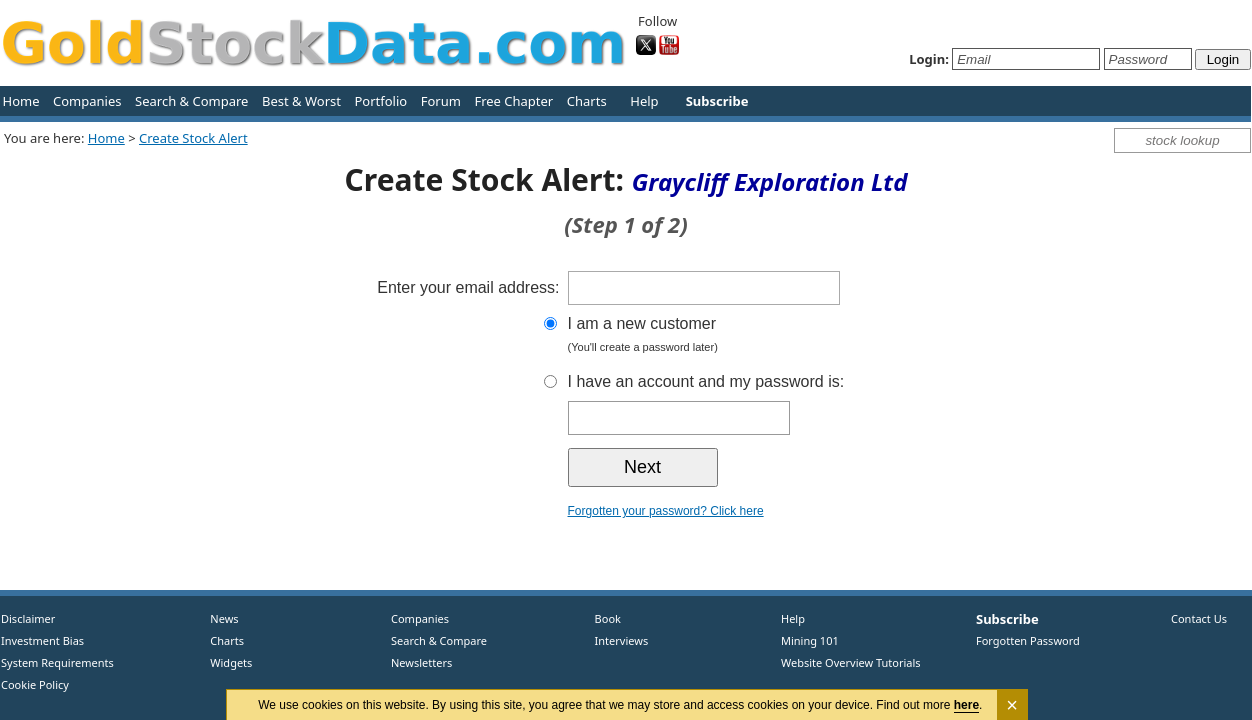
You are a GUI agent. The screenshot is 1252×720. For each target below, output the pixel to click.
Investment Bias (42, 640)
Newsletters (421, 662)
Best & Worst (301, 101)
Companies (87, 101)
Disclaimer (28, 618)
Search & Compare (191, 101)
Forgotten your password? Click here (666, 511)
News (217, 618)
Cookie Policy (35, 684)
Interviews (617, 640)
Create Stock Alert (193, 138)
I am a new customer (743, 336)
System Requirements (57, 662)
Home (21, 101)
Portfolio (380, 101)
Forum (441, 101)
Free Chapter (513, 101)
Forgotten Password (1028, 640)
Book (603, 618)
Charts (587, 101)
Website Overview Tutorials (851, 662)
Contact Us (1199, 618)
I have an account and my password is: (706, 381)
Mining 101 (810, 640)
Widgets (224, 662)
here (966, 705)
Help (644, 101)
